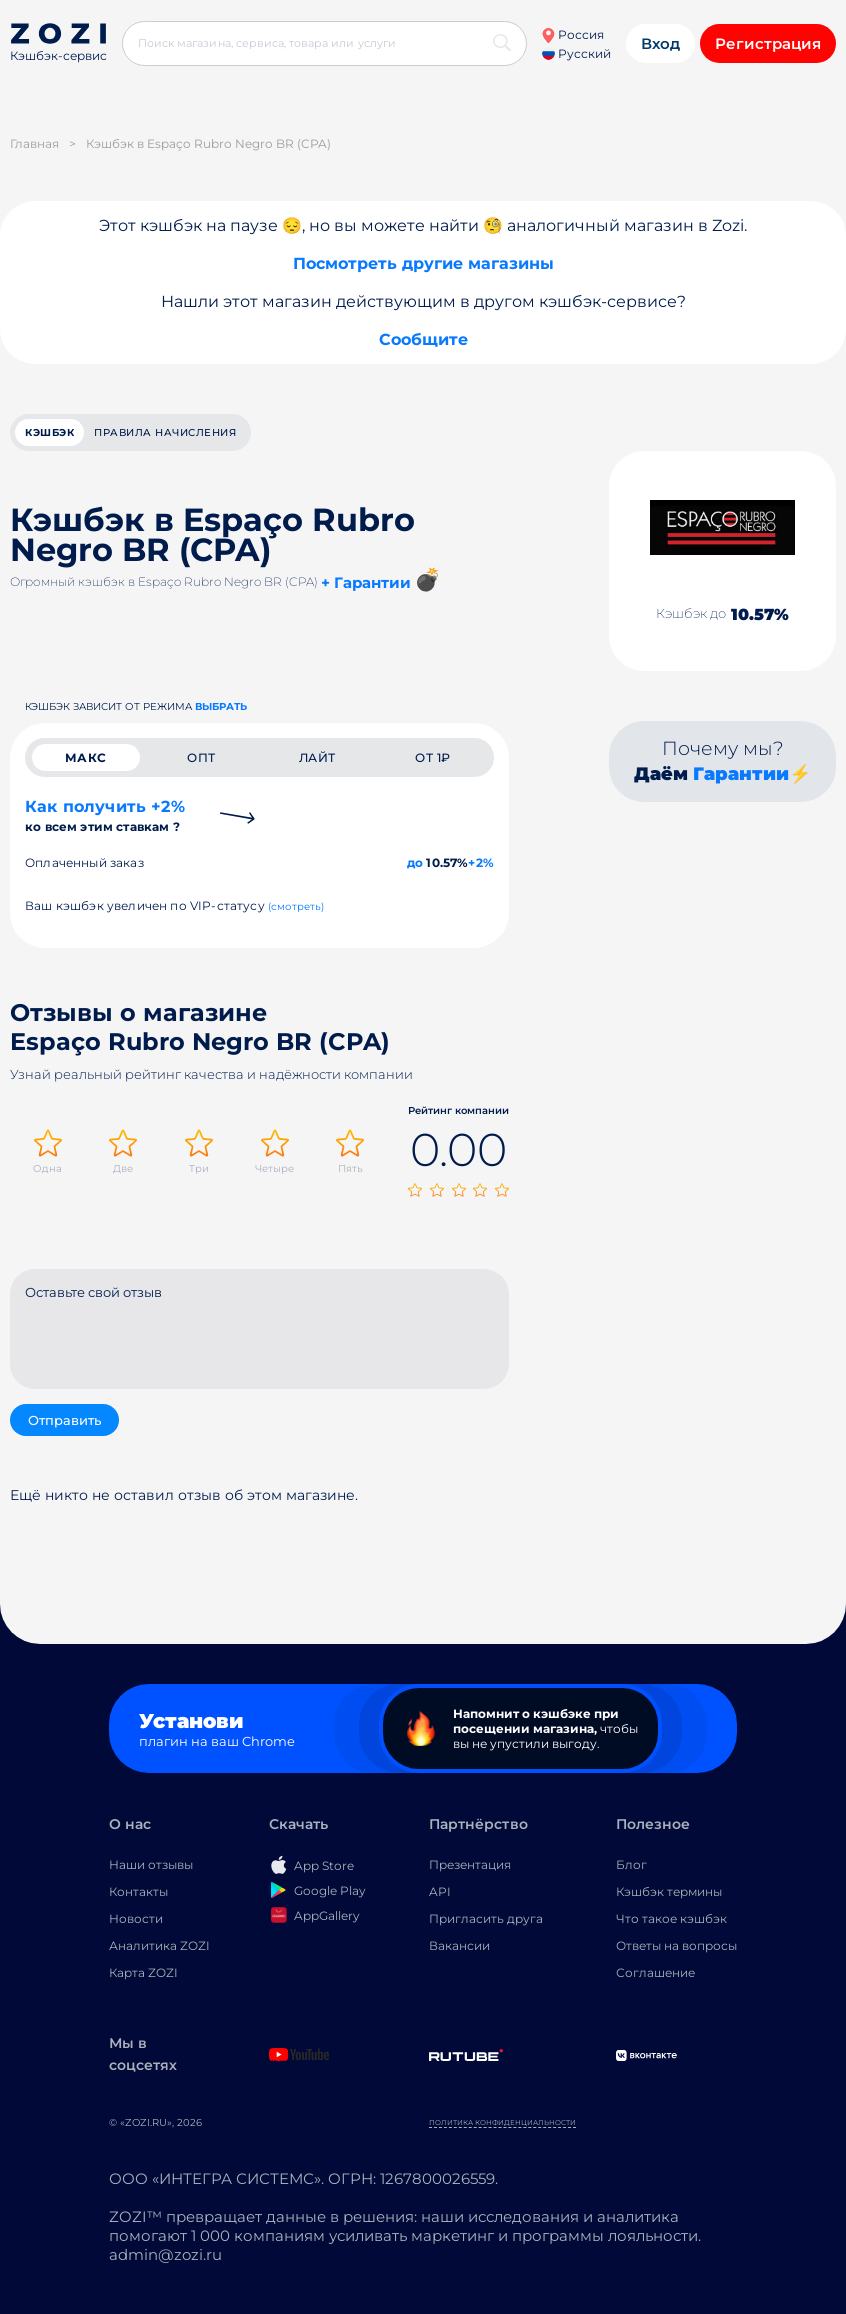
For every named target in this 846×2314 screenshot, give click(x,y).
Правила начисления (165, 432)
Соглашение (655, 1972)
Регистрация (768, 43)
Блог (631, 1864)
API (440, 1891)
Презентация (470, 1864)
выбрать (221, 706)
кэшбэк (49, 432)
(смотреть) (296, 906)
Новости (136, 1918)
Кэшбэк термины (669, 1891)
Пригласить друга (486, 1918)
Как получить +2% (105, 815)
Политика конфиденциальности (502, 2122)
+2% (481, 862)
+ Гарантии (366, 582)
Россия (572, 34)
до (415, 862)
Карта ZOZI (143, 1972)
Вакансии (459, 1945)
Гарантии (741, 774)
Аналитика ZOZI (159, 1945)
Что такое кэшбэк (671, 1918)
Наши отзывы (151, 1864)
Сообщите (423, 339)
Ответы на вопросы (676, 1945)
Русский (576, 53)
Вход (660, 43)
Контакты (138, 1891)
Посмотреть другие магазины (423, 263)
